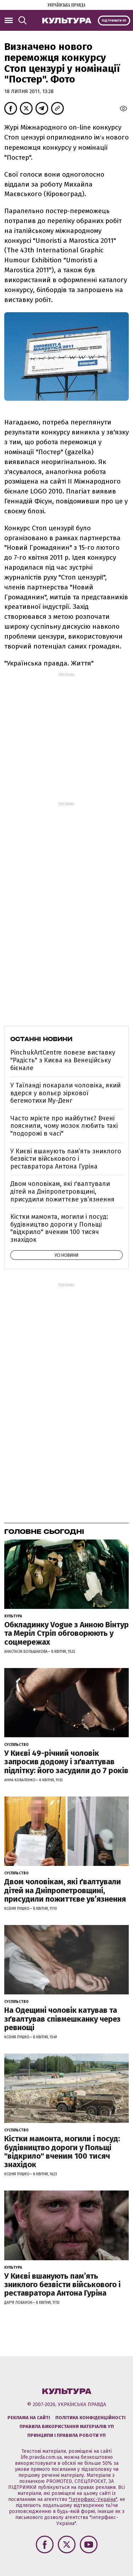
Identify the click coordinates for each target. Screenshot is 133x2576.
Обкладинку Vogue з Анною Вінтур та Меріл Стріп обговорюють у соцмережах (66, 1633)
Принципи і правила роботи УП (66, 2435)
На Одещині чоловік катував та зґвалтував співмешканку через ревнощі (62, 2018)
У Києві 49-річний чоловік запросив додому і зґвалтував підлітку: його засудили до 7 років (66, 1761)
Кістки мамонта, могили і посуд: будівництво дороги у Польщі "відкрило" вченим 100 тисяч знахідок (59, 1228)
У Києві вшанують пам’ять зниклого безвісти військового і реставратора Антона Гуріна (65, 1158)
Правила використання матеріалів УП (67, 2426)
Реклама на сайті (28, 2417)
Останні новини (41, 1039)
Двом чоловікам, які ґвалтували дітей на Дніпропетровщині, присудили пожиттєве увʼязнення (62, 1191)
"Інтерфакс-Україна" (93, 2499)
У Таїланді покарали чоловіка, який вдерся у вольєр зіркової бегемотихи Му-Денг (65, 1092)
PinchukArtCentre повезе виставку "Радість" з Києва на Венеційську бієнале (62, 1060)
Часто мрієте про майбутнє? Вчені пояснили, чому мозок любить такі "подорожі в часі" (64, 1125)
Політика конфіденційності (90, 2417)
